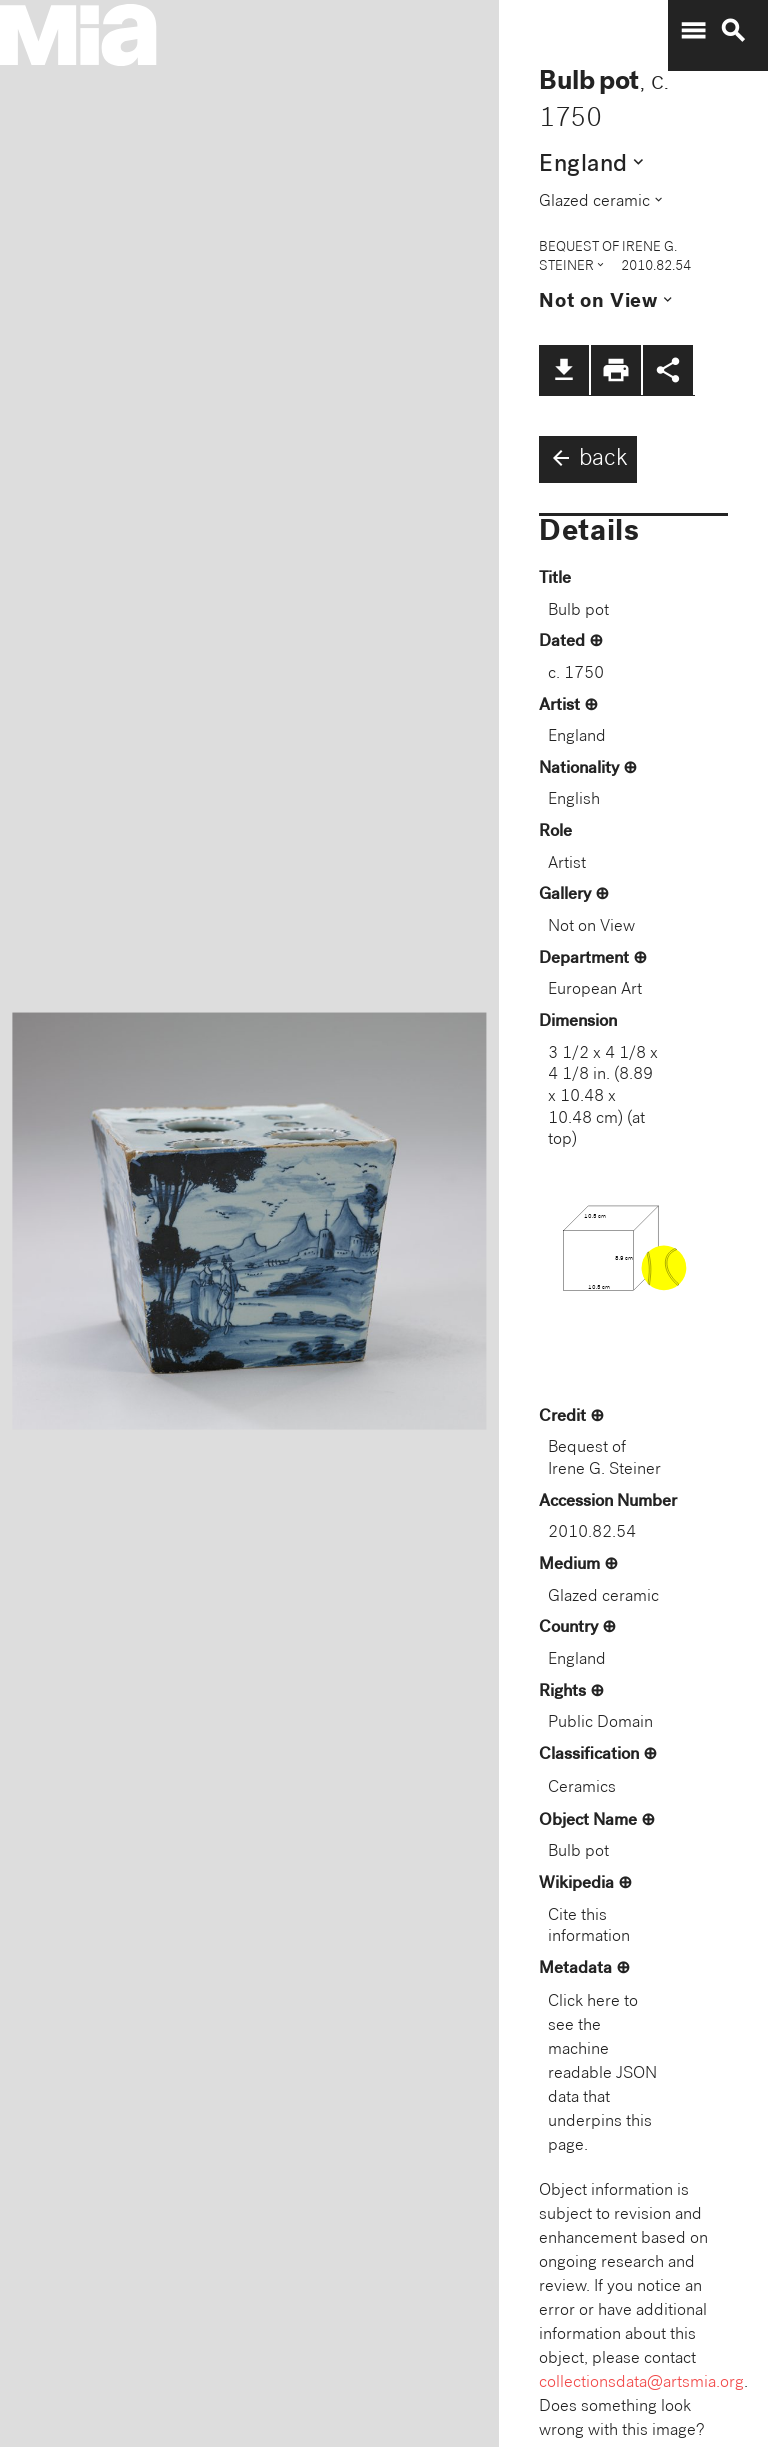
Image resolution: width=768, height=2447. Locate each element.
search (733, 31)
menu (693, 31)
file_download (564, 370)
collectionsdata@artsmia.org (641, 2383)
